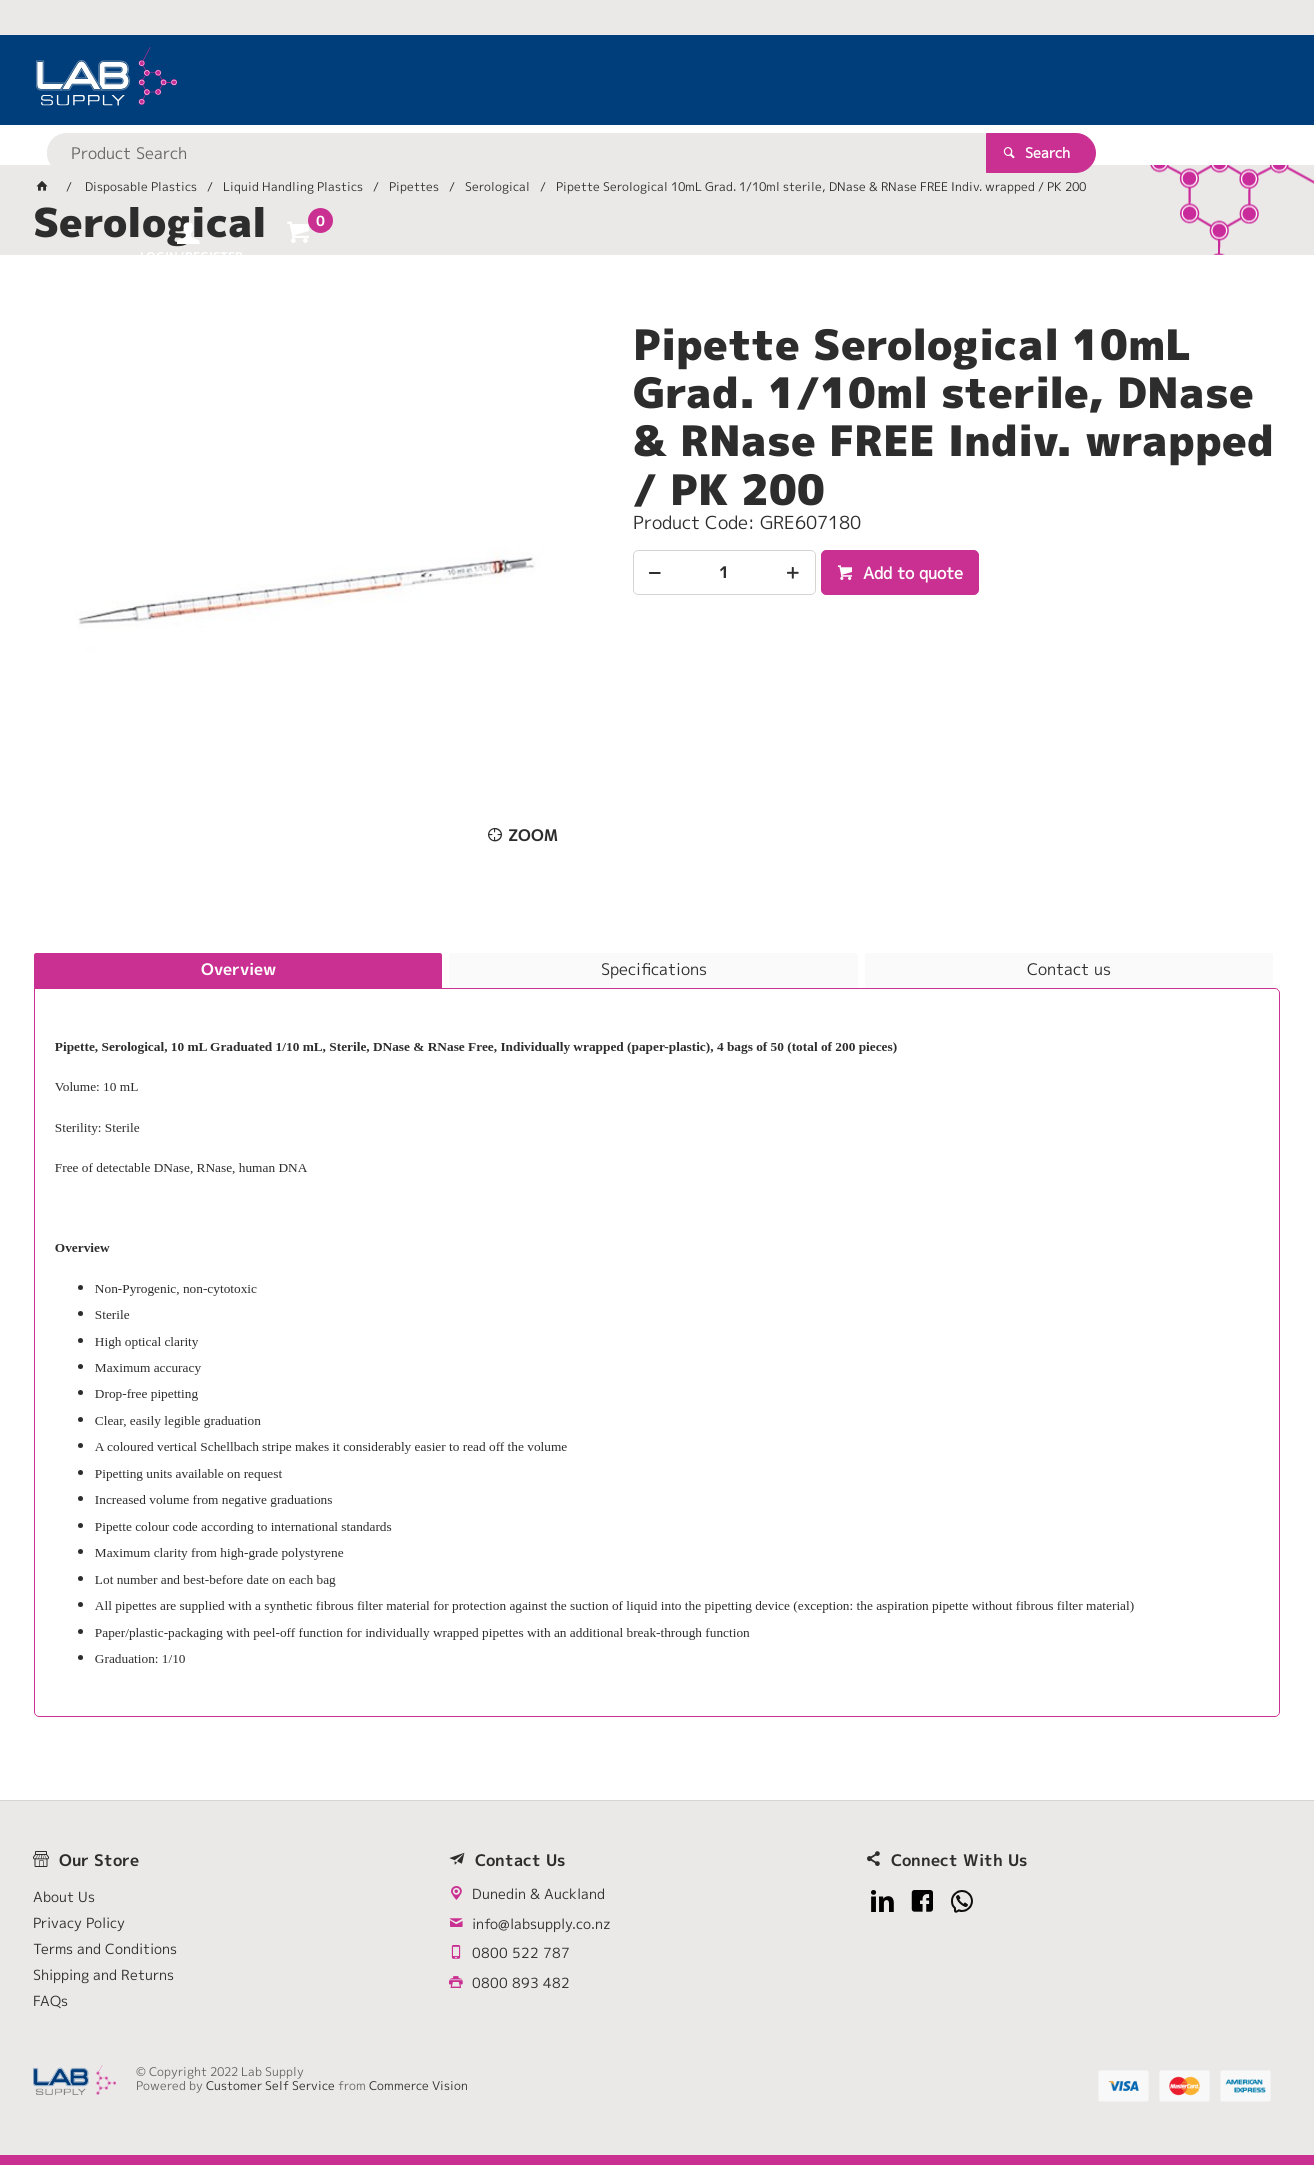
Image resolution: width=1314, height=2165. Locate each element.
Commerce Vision (418, 2085)
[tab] (238, 971)
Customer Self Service (270, 2085)
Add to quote (910, 573)
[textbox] (622, 80)
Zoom (533, 835)
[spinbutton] (724, 572)
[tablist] (657, 1335)
